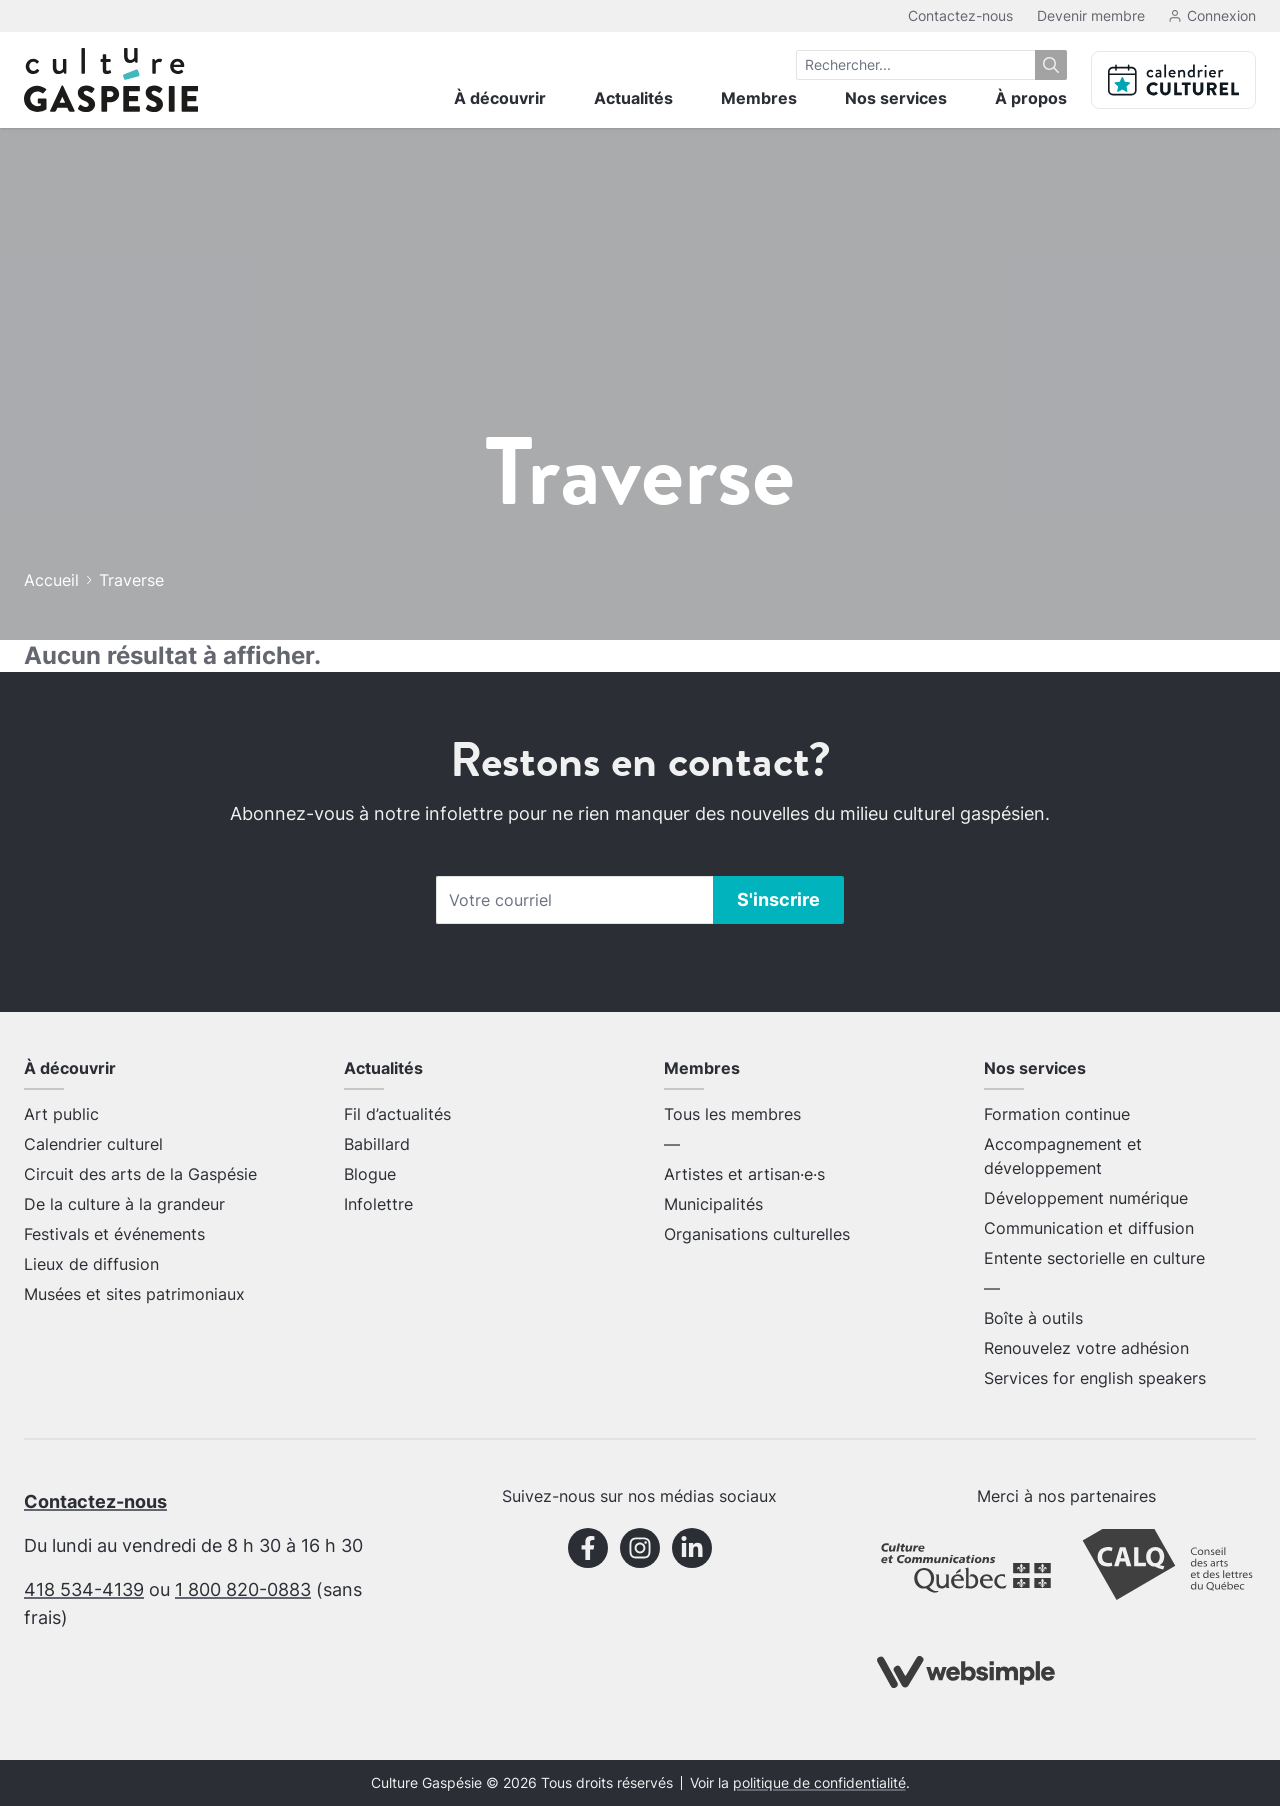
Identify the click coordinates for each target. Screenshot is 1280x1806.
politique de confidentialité (819, 1783)
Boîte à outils (1033, 1318)
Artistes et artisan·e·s (744, 1174)
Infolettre (378, 1204)
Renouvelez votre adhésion (1086, 1348)
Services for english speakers (1095, 1378)
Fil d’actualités (397, 1114)
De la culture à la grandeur (124, 1204)
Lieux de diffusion (91, 1264)
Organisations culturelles (757, 1234)
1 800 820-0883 (243, 1589)
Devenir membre (1091, 15)
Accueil (51, 580)
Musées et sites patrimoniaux (134, 1294)
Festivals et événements (114, 1234)
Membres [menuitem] (759, 98)
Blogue (370, 1174)
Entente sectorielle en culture (1094, 1258)
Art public (61, 1114)
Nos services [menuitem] (896, 98)
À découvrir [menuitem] (500, 98)
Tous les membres (732, 1114)
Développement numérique (1086, 1198)
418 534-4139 (84, 1589)
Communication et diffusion (1089, 1228)
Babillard (377, 1144)
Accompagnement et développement (1063, 1156)
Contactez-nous (960, 15)
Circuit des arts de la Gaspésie (140, 1174)
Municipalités (713, 1204)
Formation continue (1057, 1114)
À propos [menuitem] (1031, 98)
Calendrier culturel (93, 1144)
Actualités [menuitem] (633, 98)
